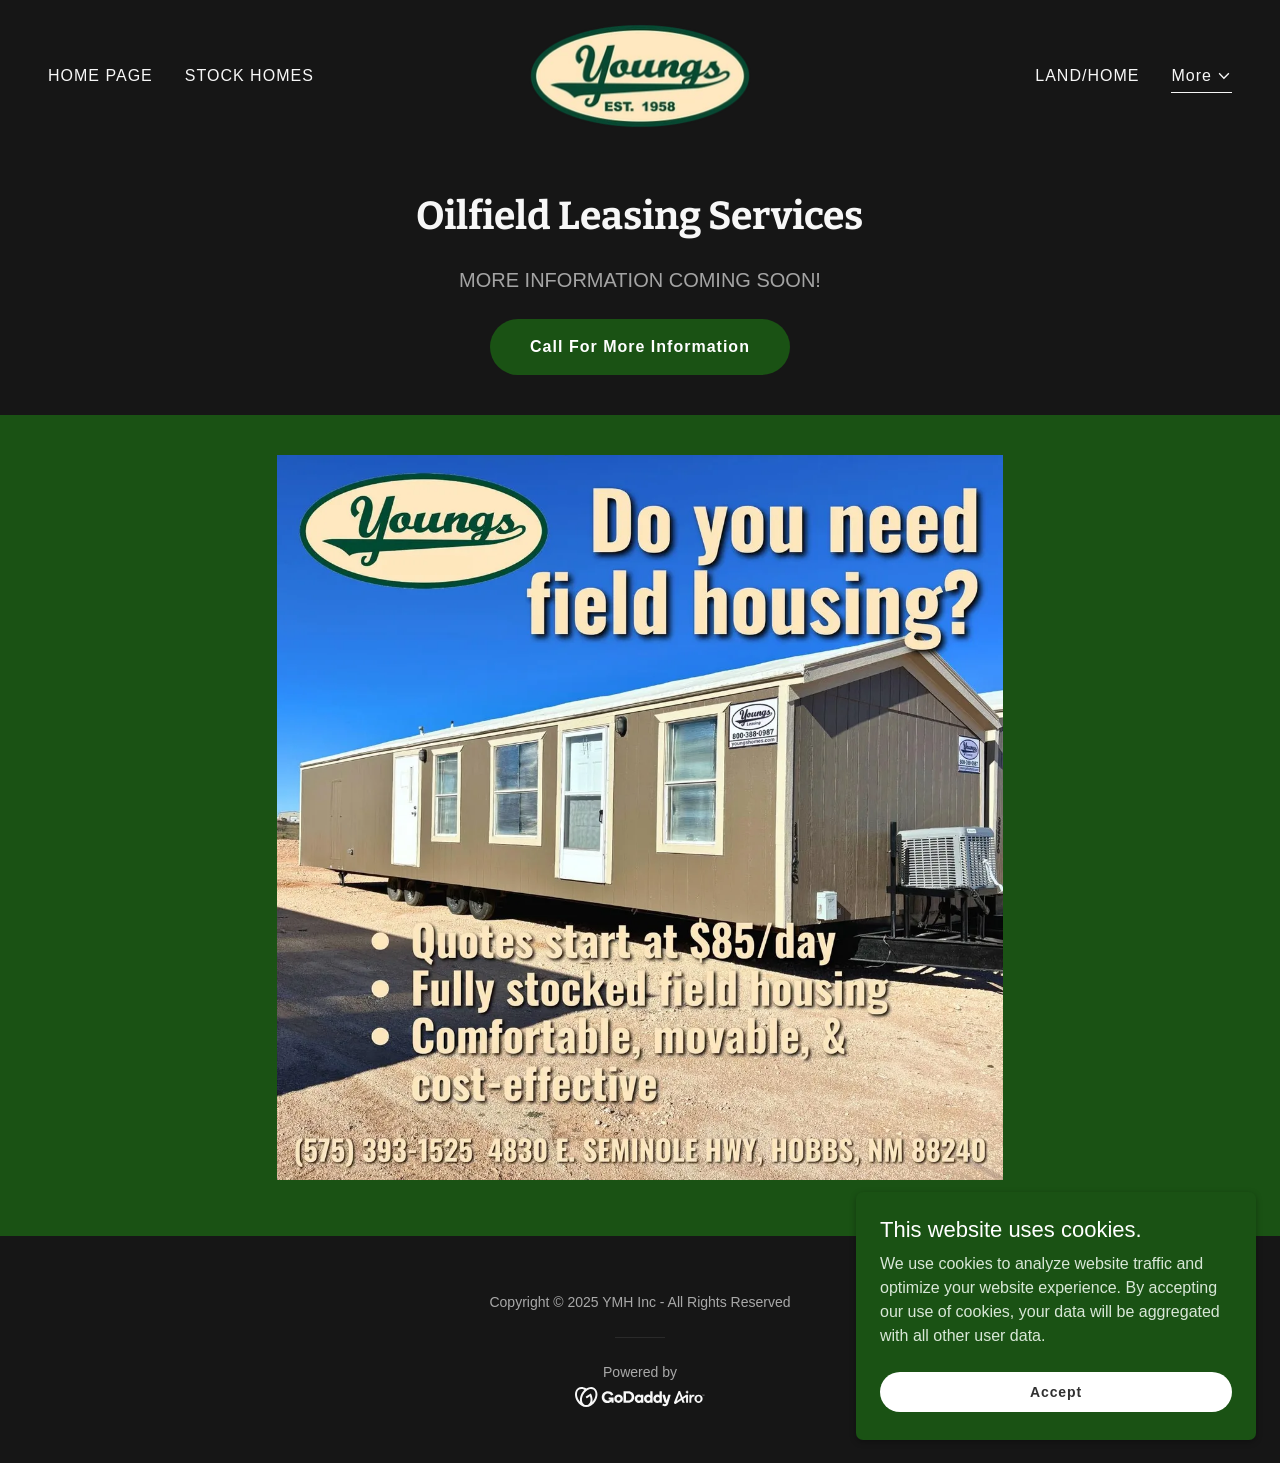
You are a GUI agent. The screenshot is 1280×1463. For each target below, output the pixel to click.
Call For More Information (640, 346)
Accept (1056, 1391)
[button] (1201, 78)
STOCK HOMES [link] (249, 75)
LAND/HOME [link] (1087, 75)
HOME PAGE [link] (100, 75)
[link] (640, 74)
